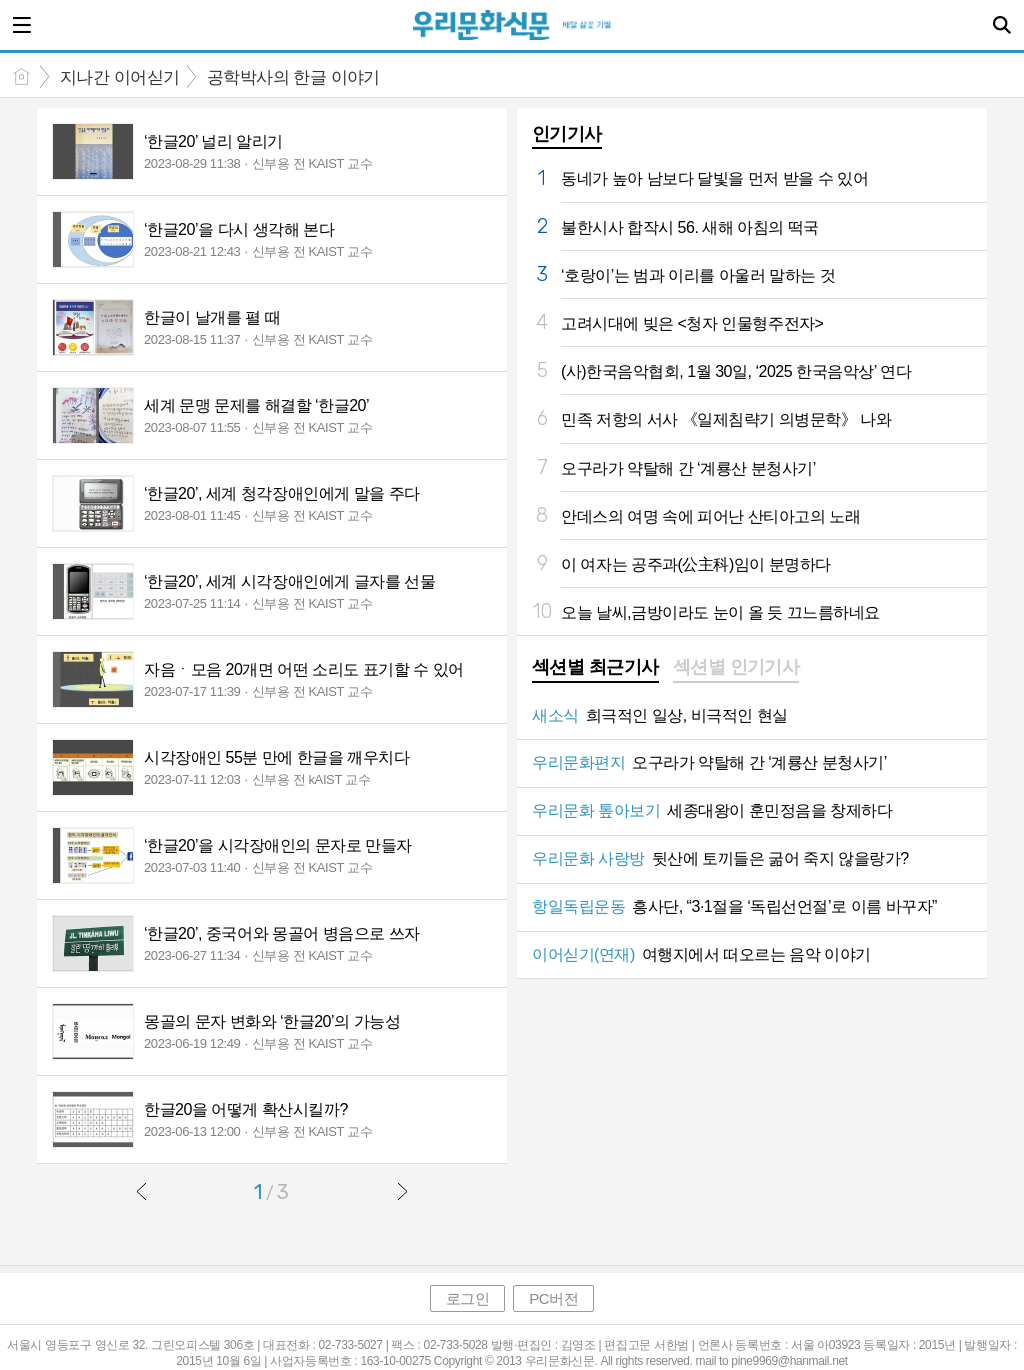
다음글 (402, 1191)
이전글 (142, 1191)
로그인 (468, 1298)
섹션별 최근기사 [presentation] (595, 667)
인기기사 (567, 134)
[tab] (595, 669)
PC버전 (553, 1298)
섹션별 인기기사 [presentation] (736, 667)
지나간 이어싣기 (120, 77)
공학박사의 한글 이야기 (293, 77)
